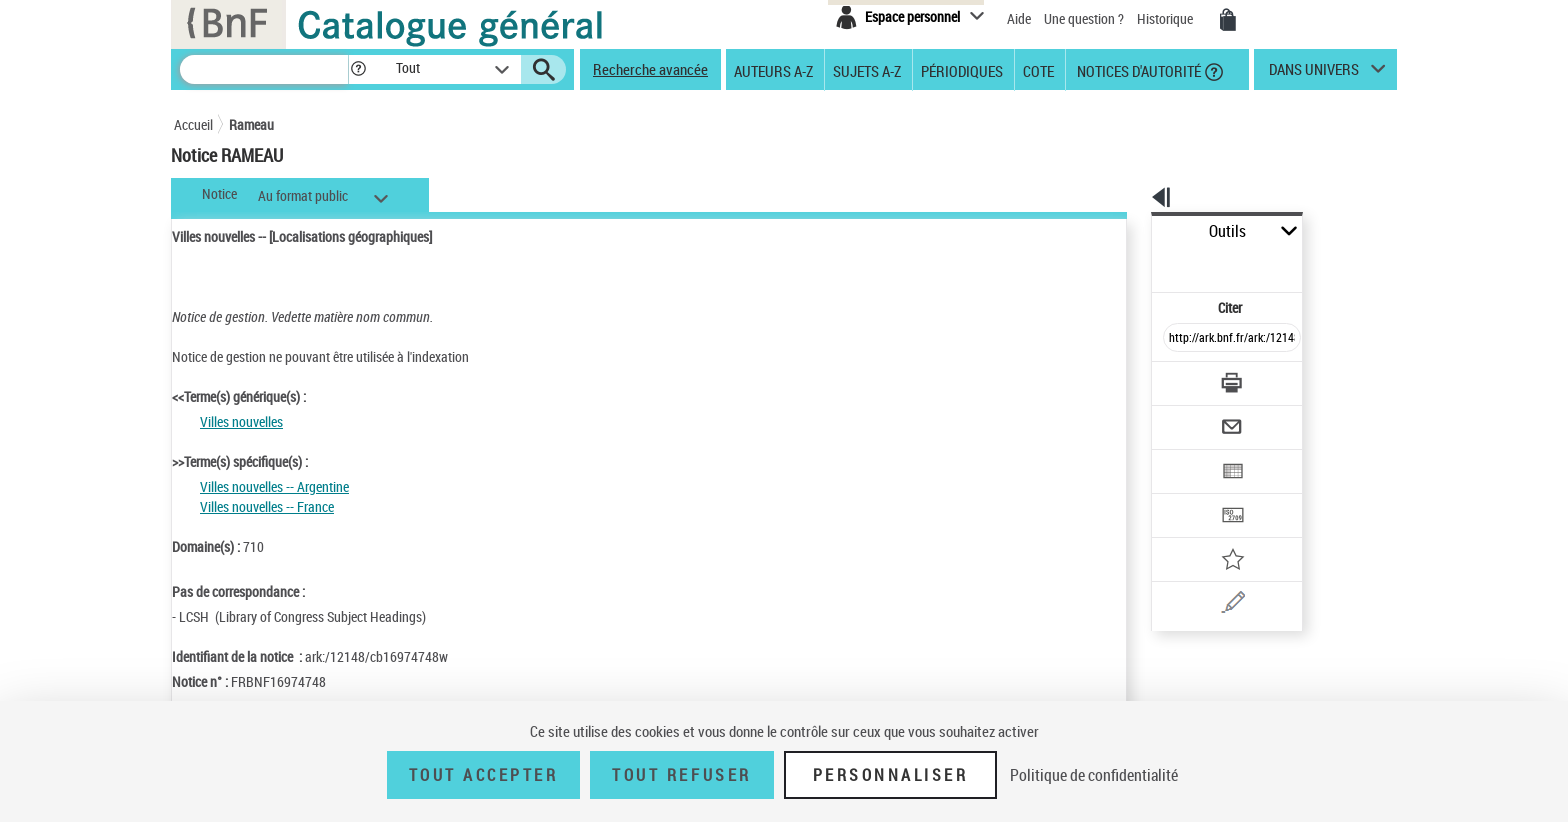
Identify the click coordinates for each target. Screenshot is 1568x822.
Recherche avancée (650, 69)
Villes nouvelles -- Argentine (274, 486)
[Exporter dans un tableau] (1190, 417)
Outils (1129, 231)
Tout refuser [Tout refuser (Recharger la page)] (681, 775)
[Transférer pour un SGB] (1184, 456)
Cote (1038, 70)
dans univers (1314, 74)
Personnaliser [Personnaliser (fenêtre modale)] (891, 775)
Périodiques (962, 70)
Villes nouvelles (241, 421)
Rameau (251, 124)
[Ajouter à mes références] (1188, 495)
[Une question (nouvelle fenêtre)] (1215, 534)
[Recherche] (264, 69)
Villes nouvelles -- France (267, 506)
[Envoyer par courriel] (1175, 378)
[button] (358, 69)
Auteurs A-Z (773, 70)
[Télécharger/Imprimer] (1179, 339)
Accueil (193, 124)
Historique (1166, 18)
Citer (1144, 263)
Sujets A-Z (867, 70)
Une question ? (1084, 18)
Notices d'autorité (1137, 70)
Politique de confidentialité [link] (1094, 775)
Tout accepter (484, 775)
